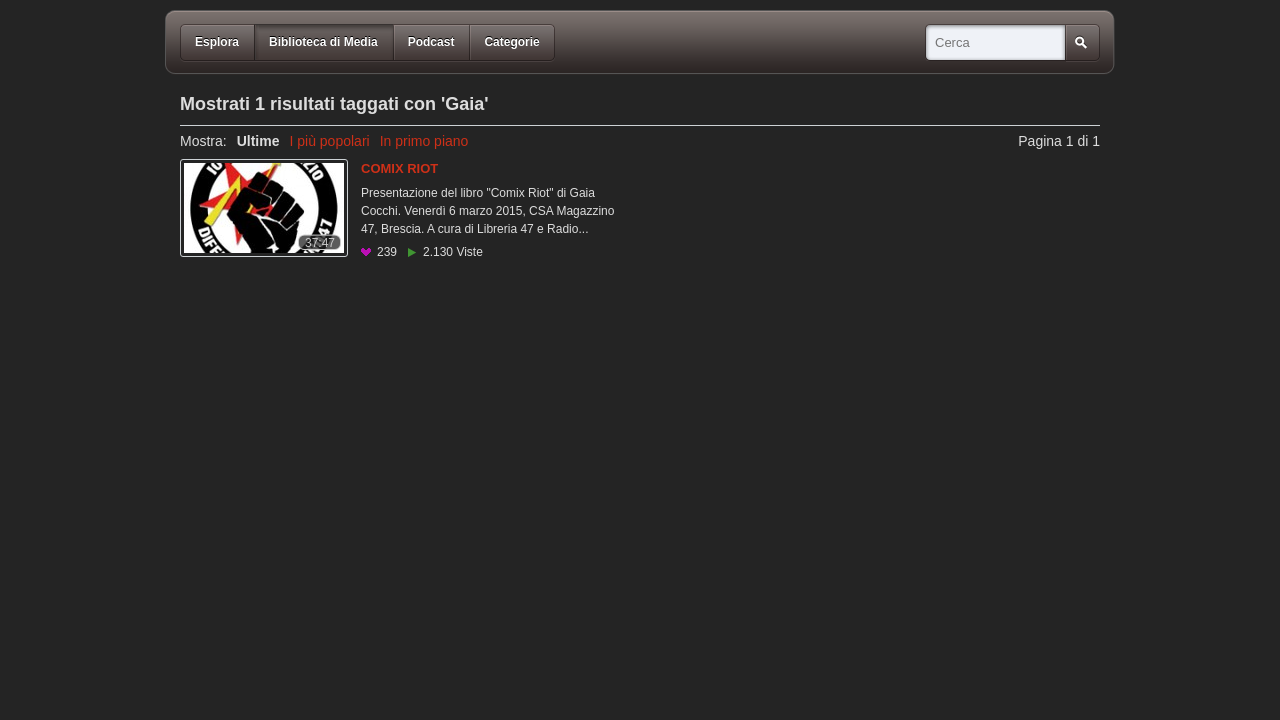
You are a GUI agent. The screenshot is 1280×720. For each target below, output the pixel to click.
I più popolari (329, 141)
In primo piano (424, 141)
